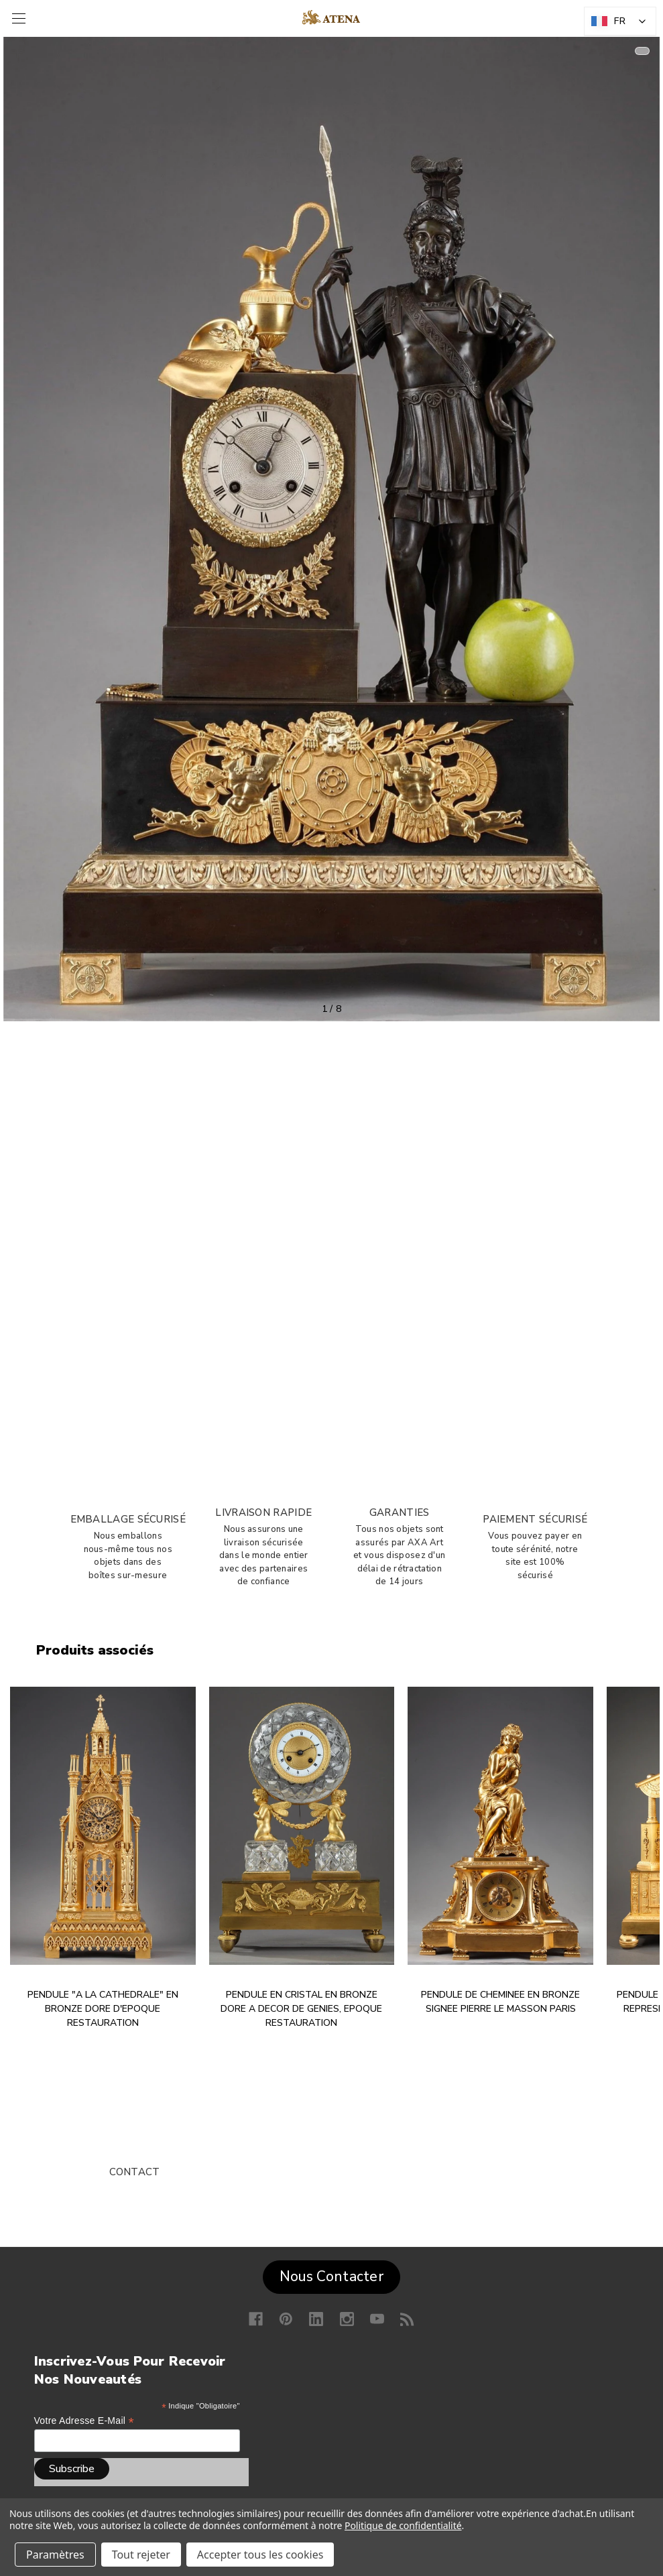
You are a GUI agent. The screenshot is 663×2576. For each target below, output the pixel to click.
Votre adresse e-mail (84, 2420)
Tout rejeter (141, 2554)
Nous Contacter (331, 2276)
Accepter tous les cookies (260, 2554)
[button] (331, 2274)
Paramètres (55, 2554)
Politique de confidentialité (403, 2525)
